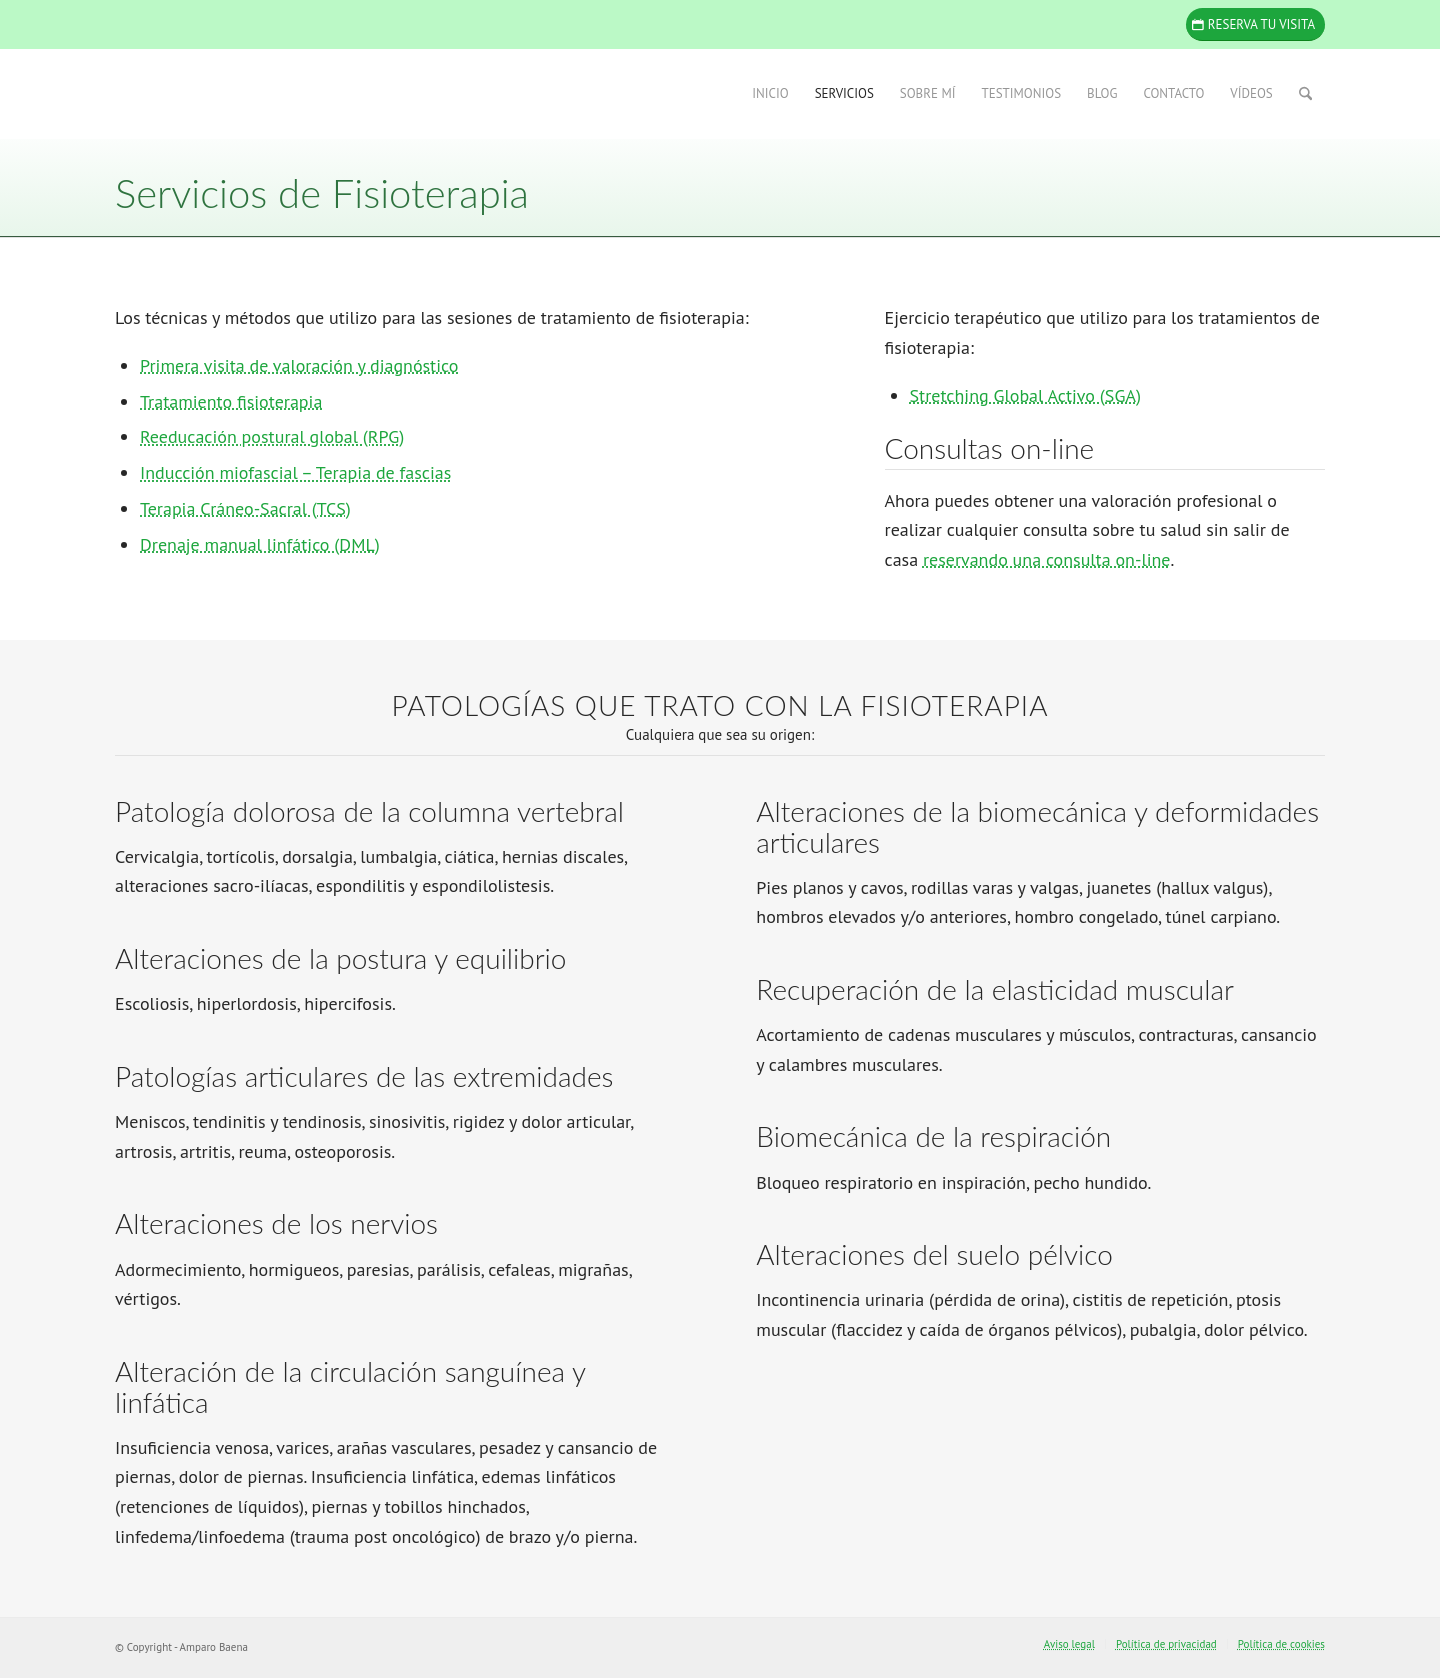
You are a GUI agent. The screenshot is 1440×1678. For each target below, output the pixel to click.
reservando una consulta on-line (1047, 559)
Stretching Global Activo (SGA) (1025, 395)
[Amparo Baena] (265, 94)
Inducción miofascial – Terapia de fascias (295, 472)
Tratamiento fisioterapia (231, 401)
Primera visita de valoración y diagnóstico (299, 365)
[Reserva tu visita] (1255, 24)
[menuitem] (770, 94)
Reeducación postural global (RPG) (272, 436)
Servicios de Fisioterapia (322, 193)
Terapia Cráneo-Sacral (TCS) (245, 508)
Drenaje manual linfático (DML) (260, 544)
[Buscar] (1305, 94)
